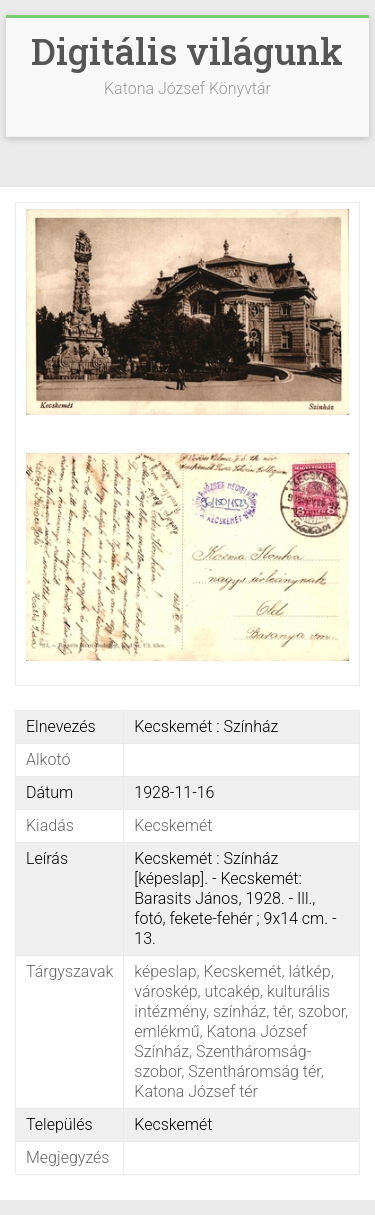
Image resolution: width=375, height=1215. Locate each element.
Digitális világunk (187, 51)
